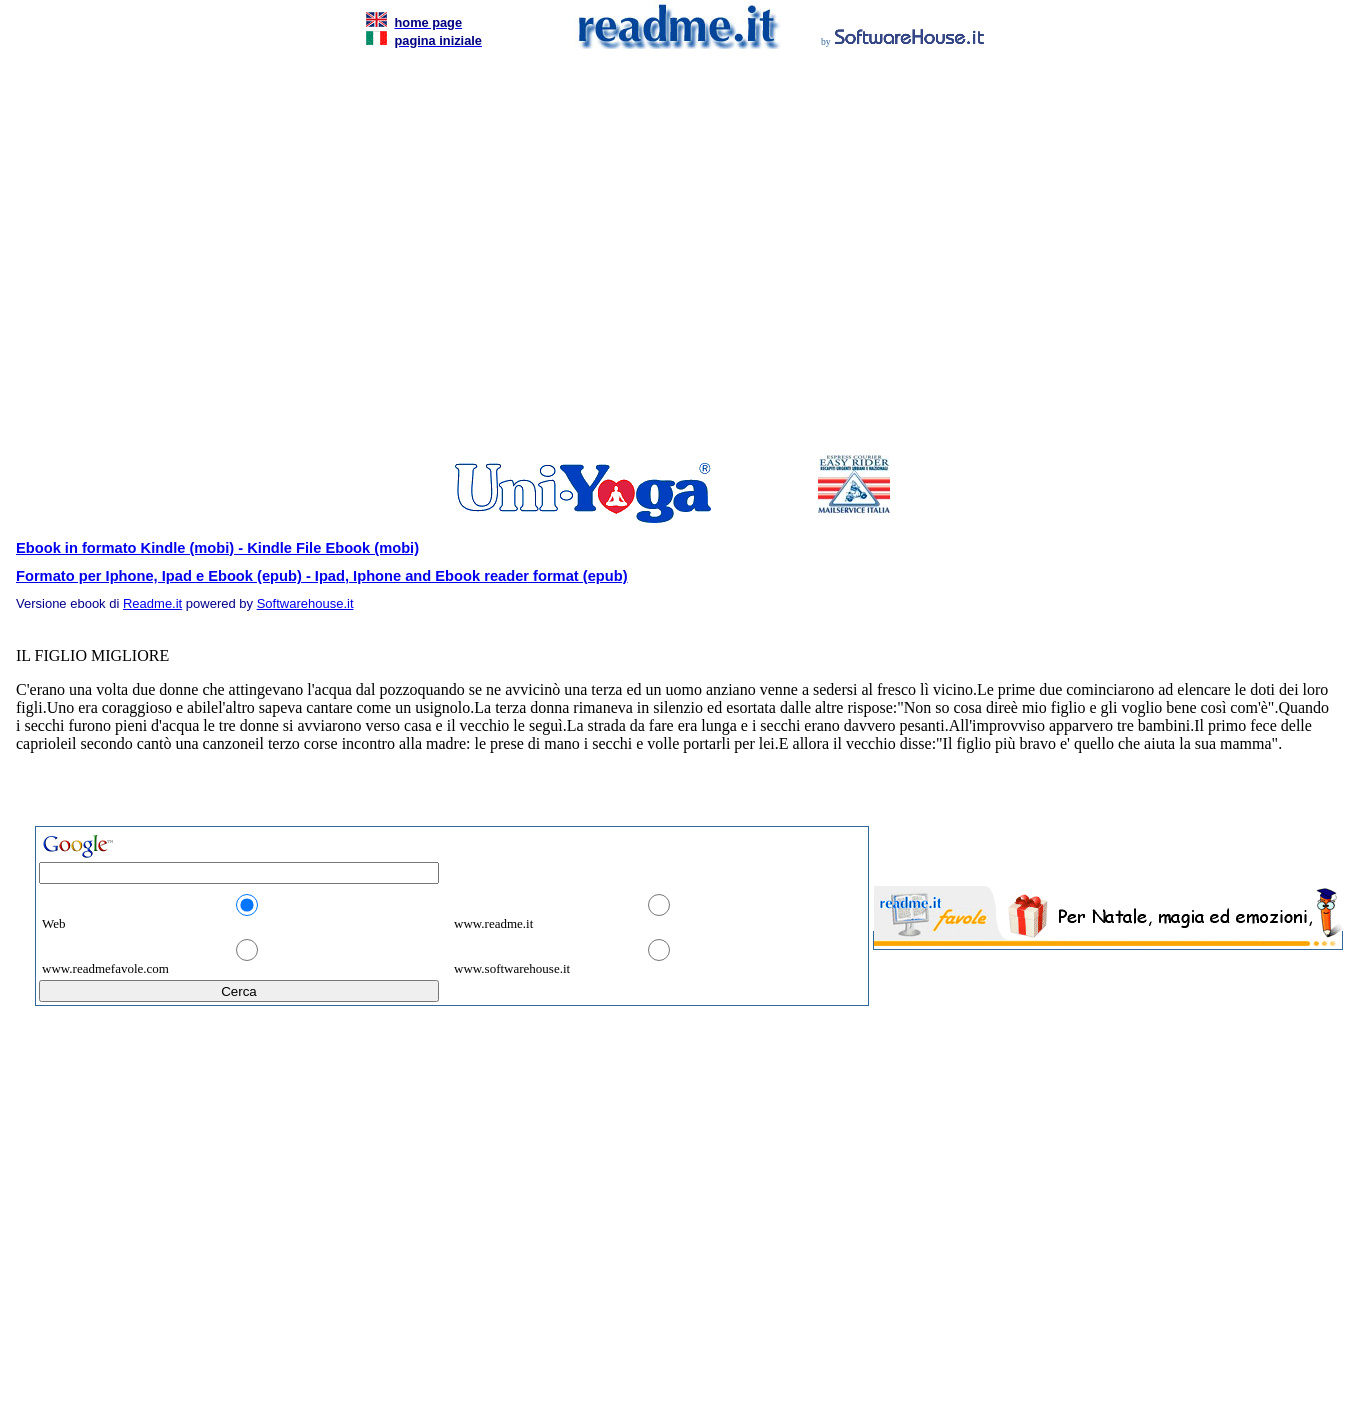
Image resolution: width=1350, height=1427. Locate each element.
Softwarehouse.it (305, 603)
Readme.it (152, 603)
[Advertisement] (665, 257)
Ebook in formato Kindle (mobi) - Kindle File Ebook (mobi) (217, 548)
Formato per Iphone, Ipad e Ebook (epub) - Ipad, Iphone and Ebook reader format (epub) (322, 576)
